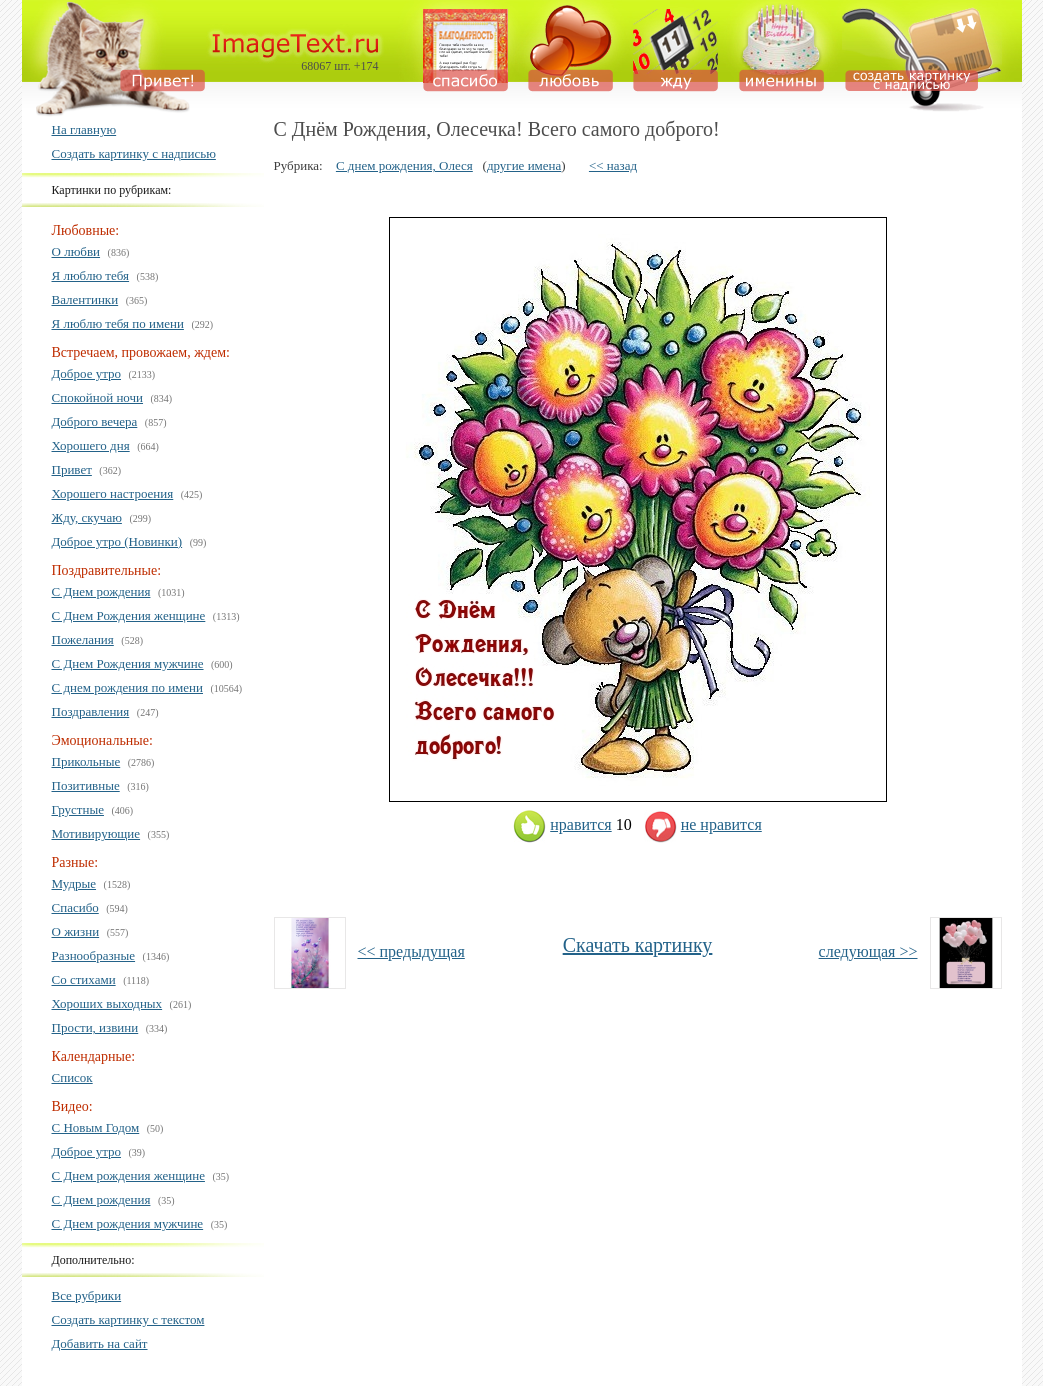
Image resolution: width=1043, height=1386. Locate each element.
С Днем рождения (101, 591)
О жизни (76, 931)
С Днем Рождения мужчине (128, 663)
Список (72, 1077)
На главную (84, 129)
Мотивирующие (96, 833)
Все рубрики (87, 1295)
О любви (76, 251)
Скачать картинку (638, 945)
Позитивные (86, 785)
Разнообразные (94, 955)
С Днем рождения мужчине (128, 1223)
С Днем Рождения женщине (129, 615)
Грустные (78, 809)
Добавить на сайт (100, 1343)
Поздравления (91, 711)
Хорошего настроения (113, 493)
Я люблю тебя (91, 275)
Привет (72, 469)
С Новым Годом (96, 1127)
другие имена (524, 165)
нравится (562, 824)
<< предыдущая (411, 951)
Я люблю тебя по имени (118, 323)
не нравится (703, 824)
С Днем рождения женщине (128, 1175)
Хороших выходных (107, 1003)
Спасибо (75, 907)
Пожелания (83, 639)
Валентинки (85, 299)
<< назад (613, 165)
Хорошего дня (91, 445)
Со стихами (84, 979)
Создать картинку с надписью (134, 153)
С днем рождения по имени (128, 687)
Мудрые (74, 883)
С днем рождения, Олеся (404, 165)
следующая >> (868, 951)
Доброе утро (87, 373)
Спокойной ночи (98, 397)
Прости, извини (95, 1027)
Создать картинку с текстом (128, 1319)
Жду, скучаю (87, 517)
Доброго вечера (95, 421)
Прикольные (86, 761)
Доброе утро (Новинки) (117, 541)
